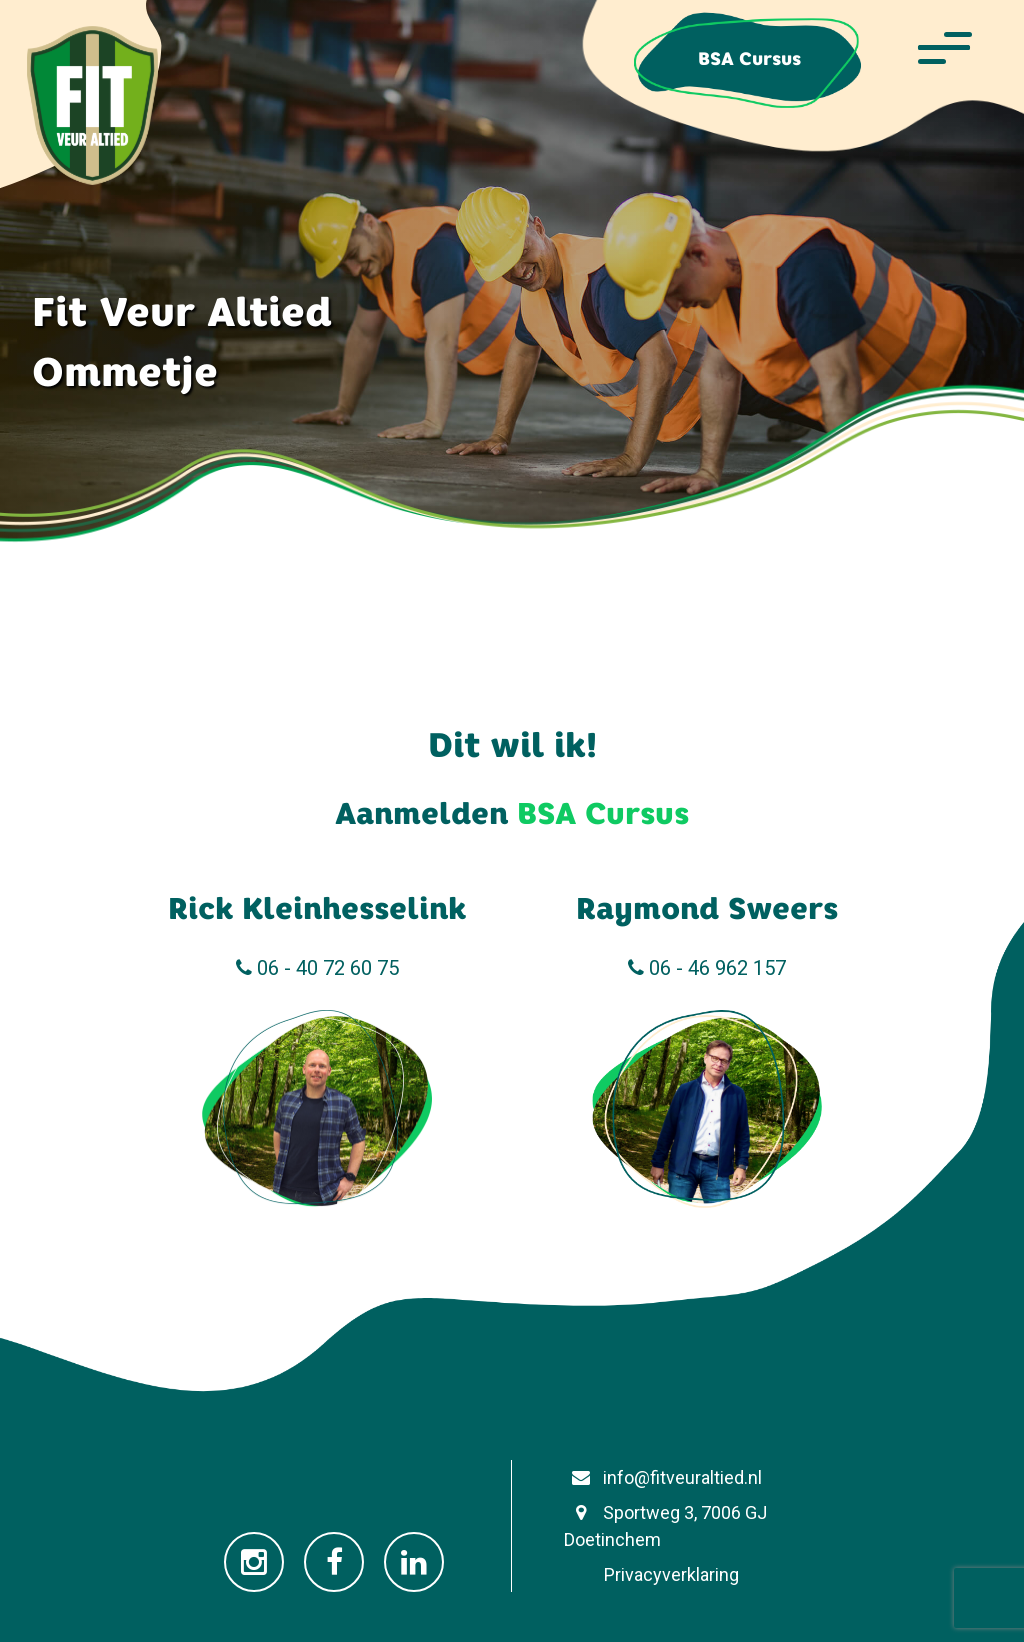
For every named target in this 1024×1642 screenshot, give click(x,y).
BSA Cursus (749, 58)
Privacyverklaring (651, 1574)
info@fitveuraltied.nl (663, 1477)
